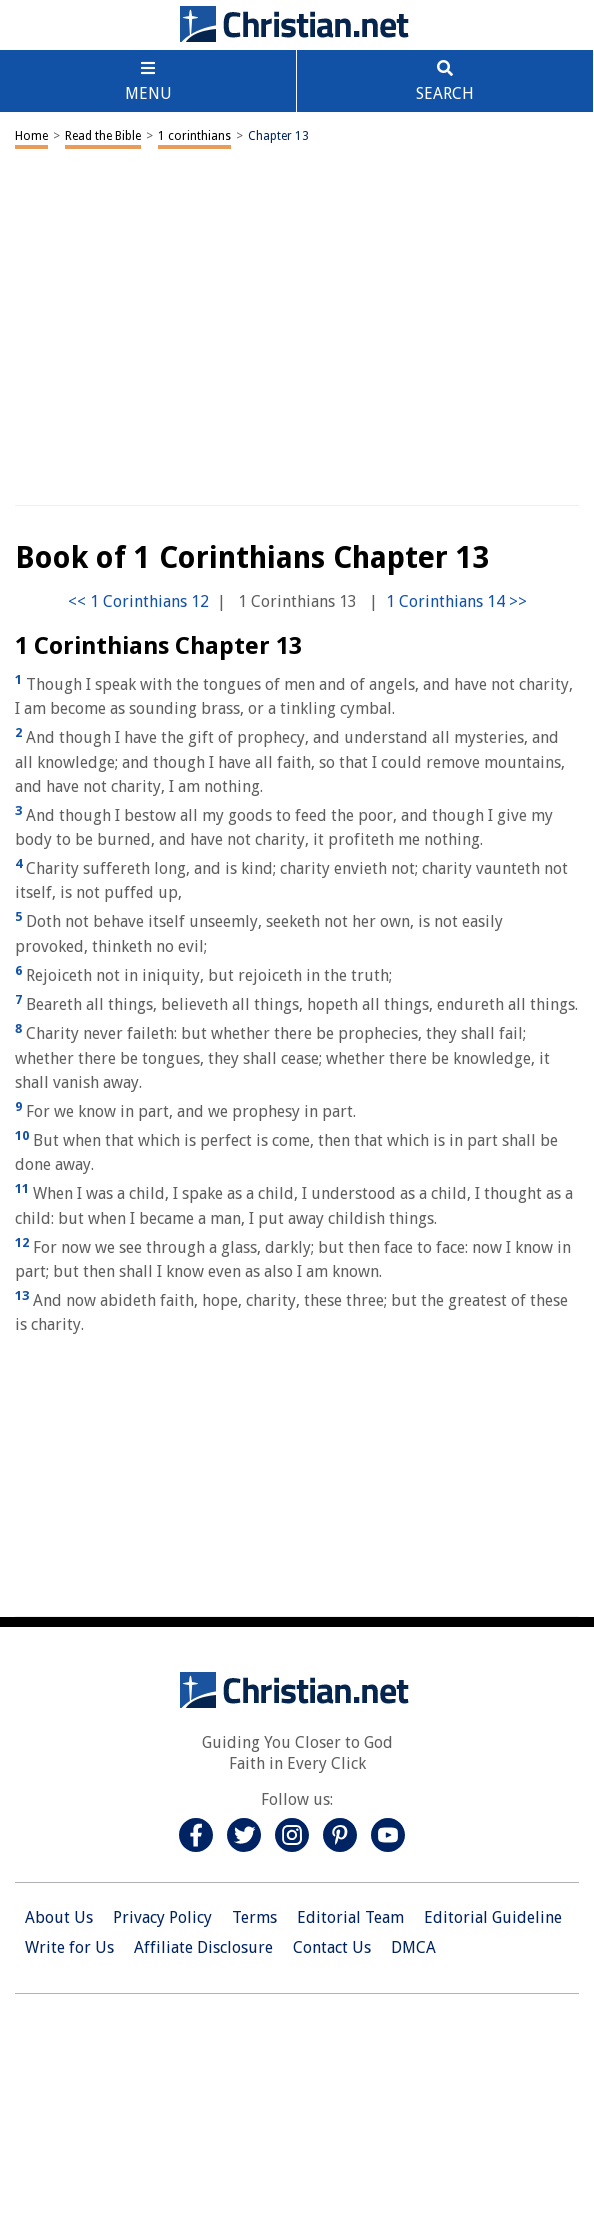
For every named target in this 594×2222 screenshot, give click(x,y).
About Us (59, 1917)
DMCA (413, 1947)
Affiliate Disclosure (203, 1947)
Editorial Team (350, 1917)
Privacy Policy (162, 1917)
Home (31, 136)
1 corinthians (194, 136)
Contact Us (332, 1947)
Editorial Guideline (493, 1917)
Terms (254, 1917)
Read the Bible (103, 136)
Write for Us (69, 1947)
